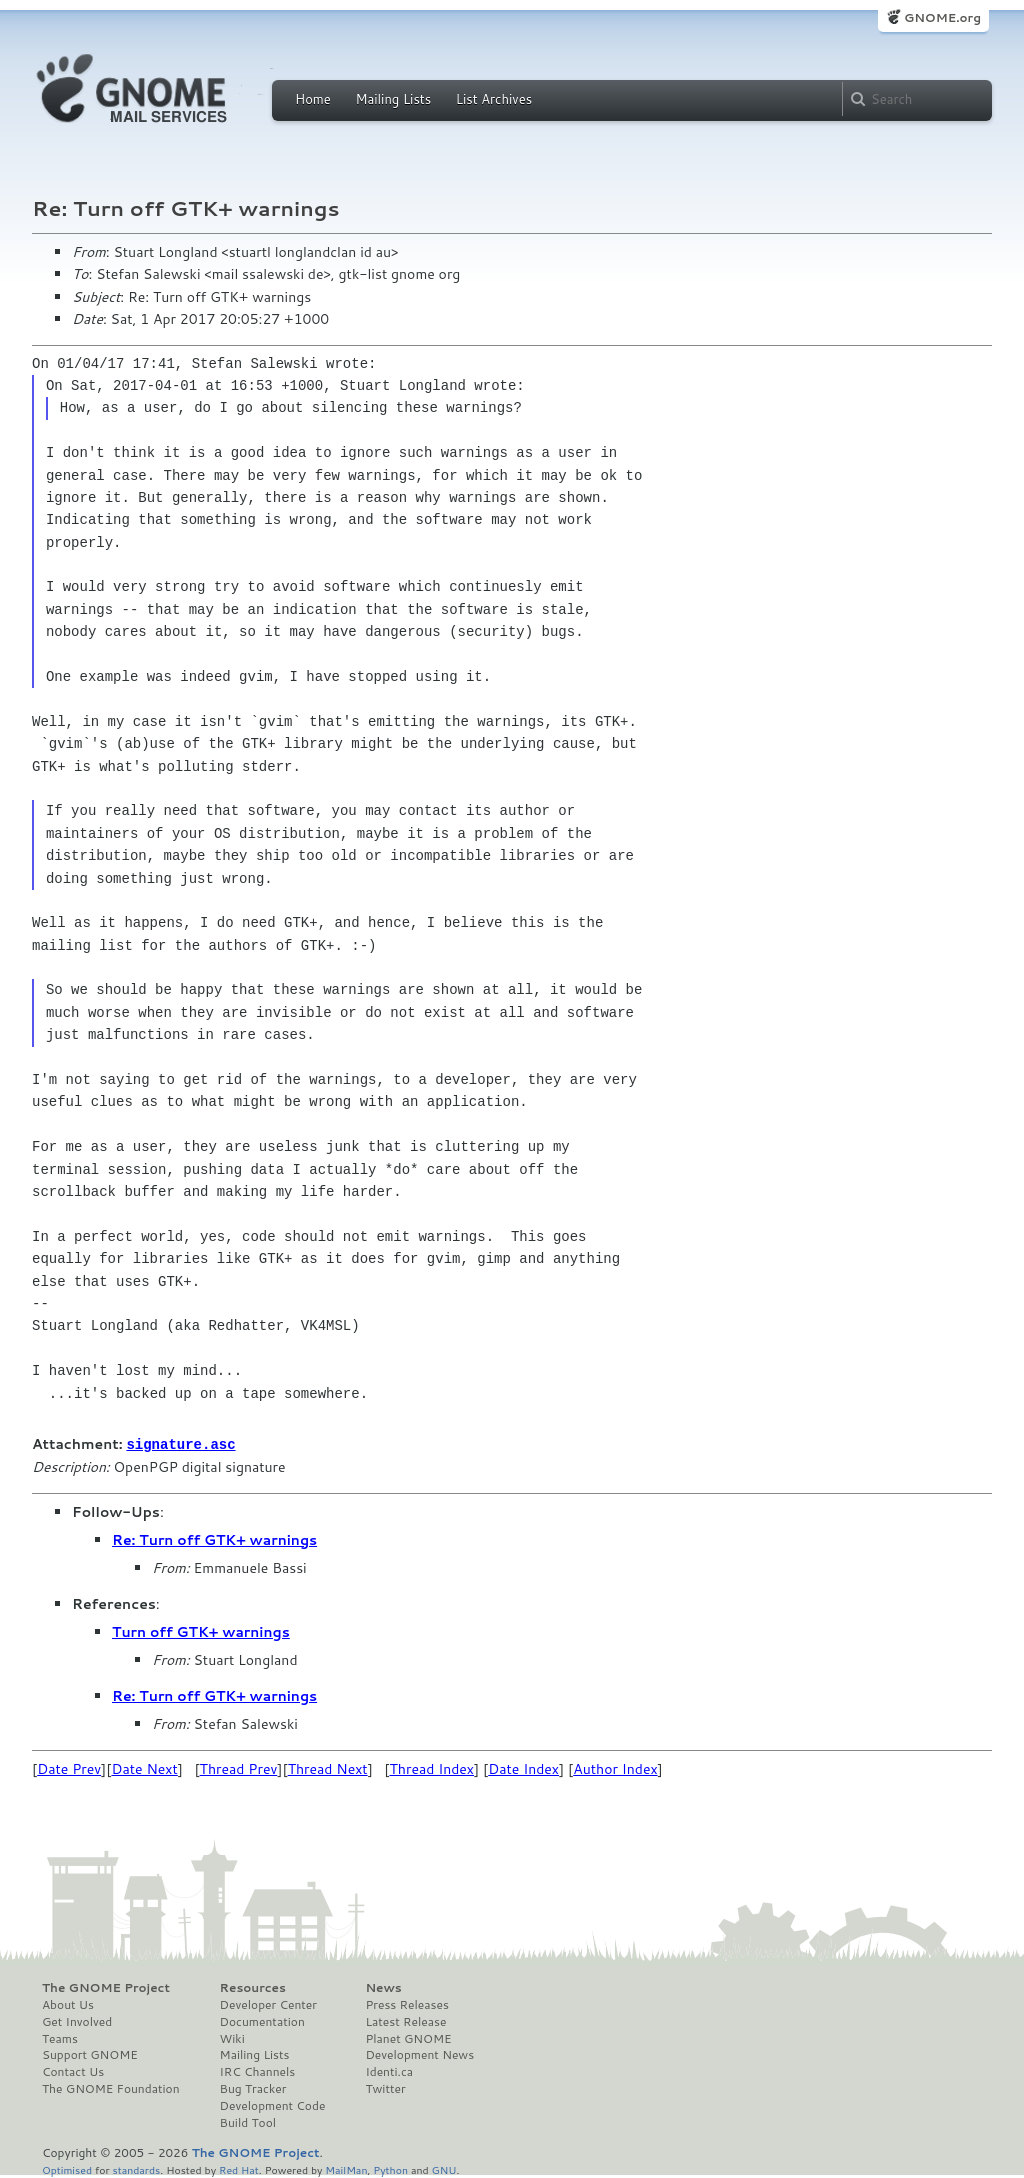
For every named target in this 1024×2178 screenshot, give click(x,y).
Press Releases (406, 2004)
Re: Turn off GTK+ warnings (214, 1539)
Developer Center (268, 2004)
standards (136, 2168)
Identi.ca (389, 2071)
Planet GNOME (408, 2038)
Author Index (615, 1768)
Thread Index (432, 1768)
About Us (68, 2004)
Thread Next (328, 1768)
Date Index (523, 1768)
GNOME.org (942, 17)
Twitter (385, 2088)
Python (390, 2168)
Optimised (67, 2168)
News (383, 1987)
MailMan (346, 2168)
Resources (253, 1987)
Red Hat (239, 2168)
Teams (60, 2038)
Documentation (262, 2021)
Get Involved (77, 2021)
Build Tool (248, 2122)
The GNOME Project (106, 1987)
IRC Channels (258, 2071)
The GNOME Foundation (111, 2088)
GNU (444, 2168)
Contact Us (73, 2071)
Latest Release (405, 2021)
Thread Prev (239, 1768)
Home (313, 99)
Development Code (273, 2105)
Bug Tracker (253, 2088)
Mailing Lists (393, 99)
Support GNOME (90, 2054)
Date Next (144, 1768)
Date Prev (69, 1768)
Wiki (232, 2038)
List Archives (494, 99)
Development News (419, 2054)
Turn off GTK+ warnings (201, 1631)
